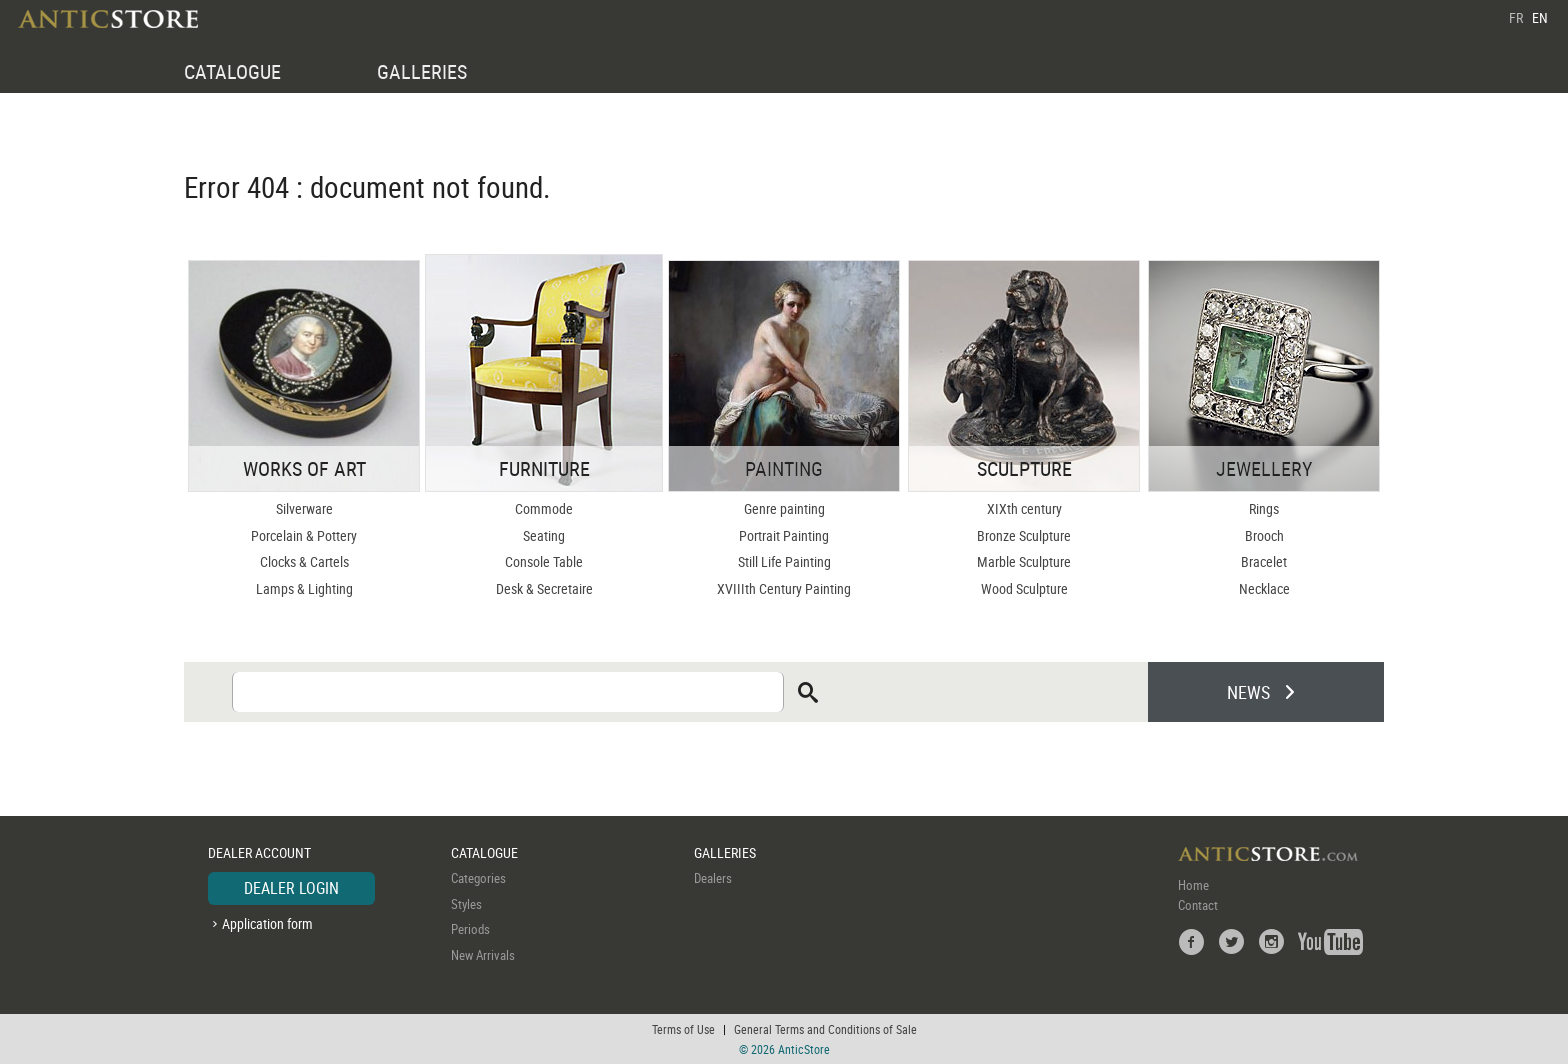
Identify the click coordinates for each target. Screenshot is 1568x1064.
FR (1516, 17)
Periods (470, 929)
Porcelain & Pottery (304, 535)
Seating (544, 535)
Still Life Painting (784, 561)
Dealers (713, 878)
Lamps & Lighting (304, 588)
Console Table (544, 561)
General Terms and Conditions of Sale (825, 1029)
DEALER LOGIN (291, 888)
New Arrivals (483, 955)
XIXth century (1024, 508)
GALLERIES (422, 71)
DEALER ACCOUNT (259, 852)
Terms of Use (683, 1029)
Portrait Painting (784, 535)
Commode (544, 508)
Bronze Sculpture (1024, 535)
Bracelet (1264, 561)
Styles (466, 904)
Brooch (1264, 535)
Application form (267, 923)
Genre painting (784, 508)
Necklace (1264, 588)
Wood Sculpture (1024, 588)
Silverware (304, 508)
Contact (1198, 905)
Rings (1264, 508)
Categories (478, 878)
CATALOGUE (232, 71)
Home (1193, 885)
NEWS (1248, 692)
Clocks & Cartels (304, 561)
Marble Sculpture (1024, 561)
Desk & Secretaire (544, 588)
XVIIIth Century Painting (784, 588)
